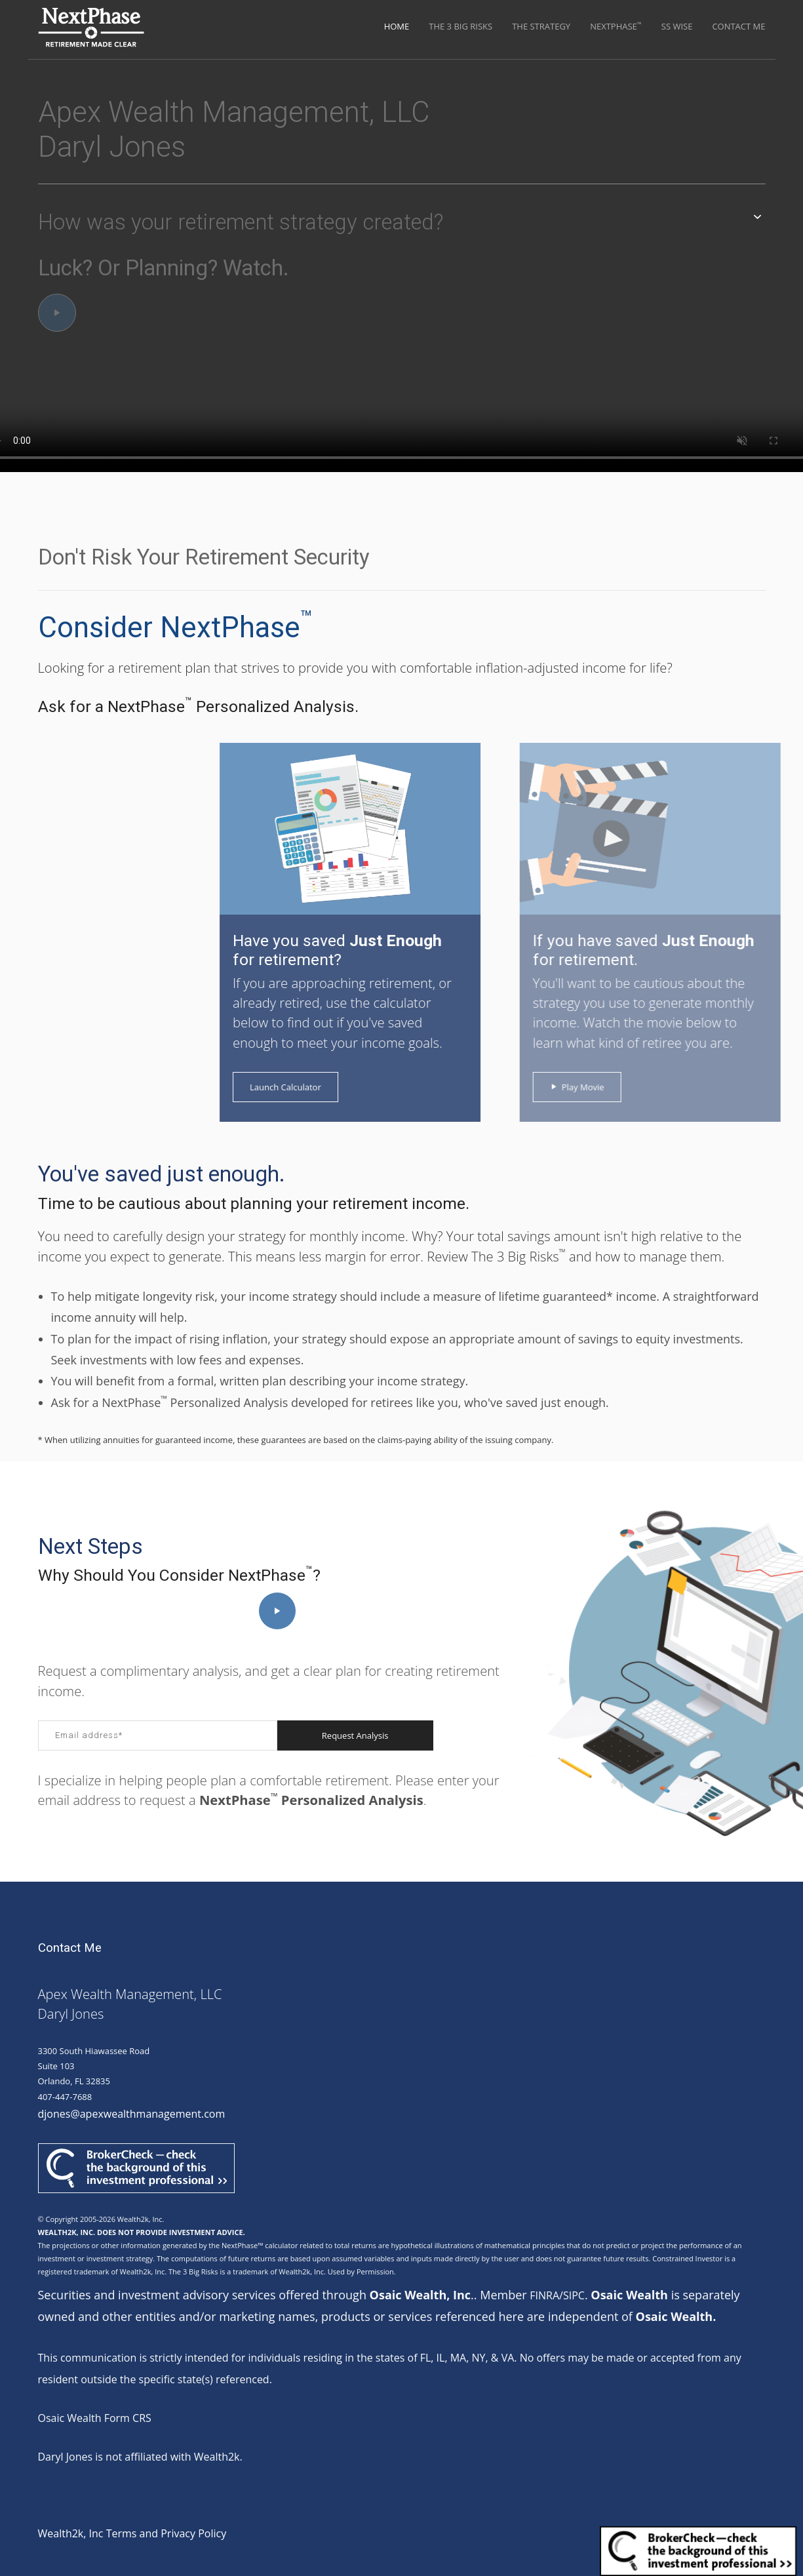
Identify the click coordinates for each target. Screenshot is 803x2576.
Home (397, 26)
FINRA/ (546, 2295)
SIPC (574, 2295)
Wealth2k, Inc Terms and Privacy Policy (132, 2533)
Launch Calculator (277, 1087)
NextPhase (616, 26)
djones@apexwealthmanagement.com (131, 2114)
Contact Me (738, 26)
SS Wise (677, 26)
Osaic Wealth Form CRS (94, 2418)
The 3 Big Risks (460, 26)
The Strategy (541, 26)
